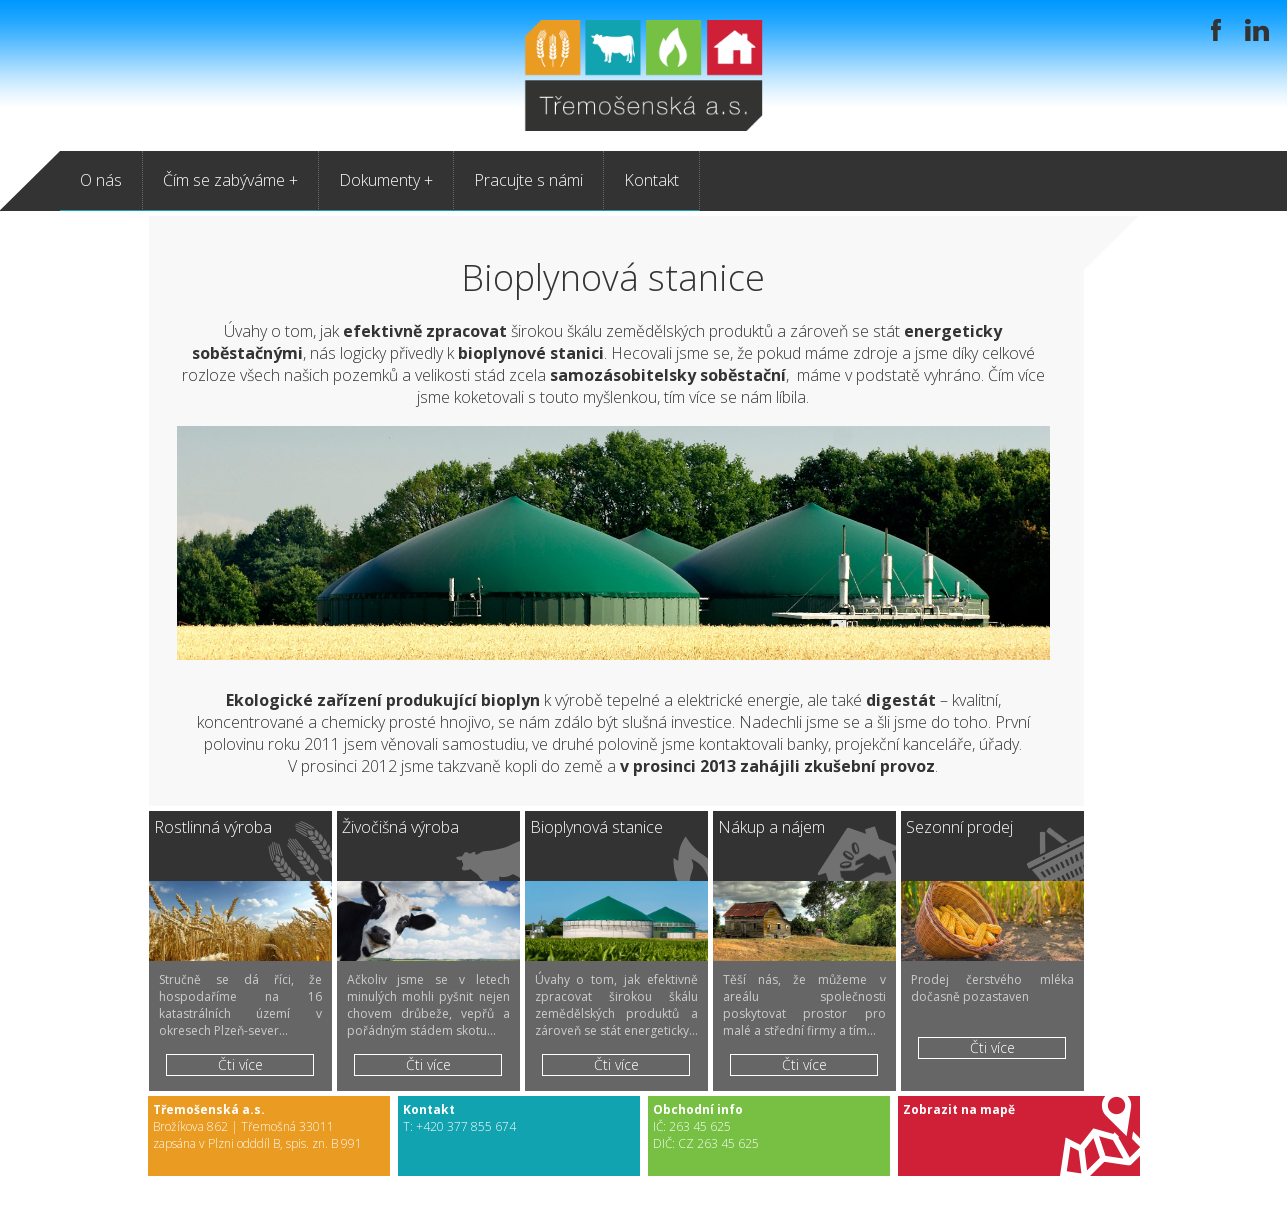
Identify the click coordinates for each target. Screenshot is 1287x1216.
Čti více (240, 1064)
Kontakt (651, 180)
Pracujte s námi (528, 180)
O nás (101, 180)
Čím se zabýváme (224, 180)
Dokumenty (379, 180)
